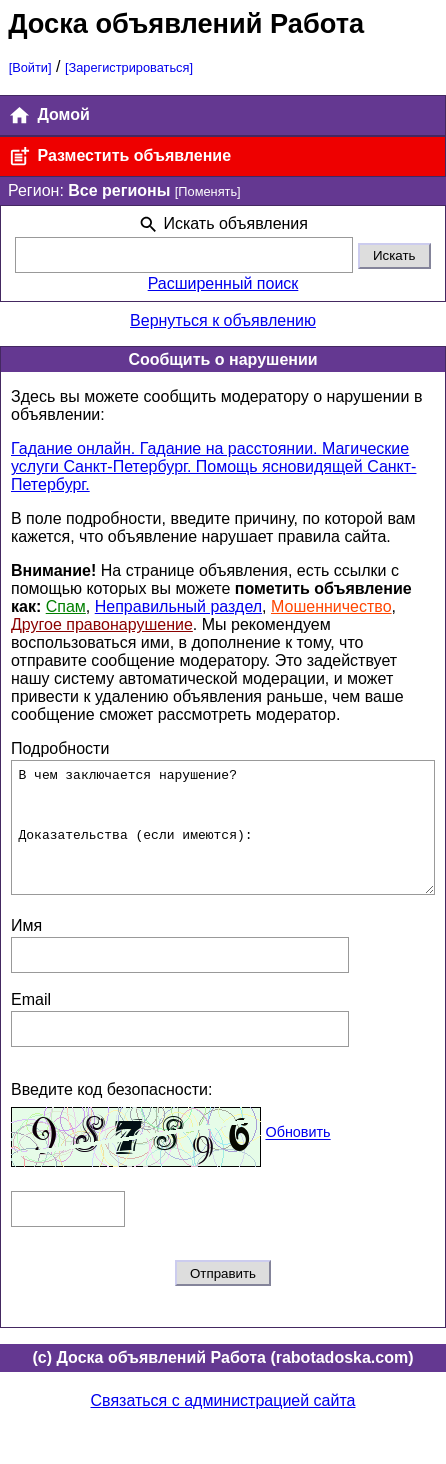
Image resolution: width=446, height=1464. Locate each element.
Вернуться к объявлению (223, 320)
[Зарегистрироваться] (129, 67)
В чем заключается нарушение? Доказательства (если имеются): (223, 839)
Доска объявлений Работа (186, 23)
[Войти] (30, 67)
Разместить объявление (119, 156)
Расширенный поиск (223, 283)
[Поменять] (208, 191)
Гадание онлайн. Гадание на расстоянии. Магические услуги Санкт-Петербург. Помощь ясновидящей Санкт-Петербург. (213, 466)
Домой (49, 115)
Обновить (297, 1157)
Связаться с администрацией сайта (223, 1424)
